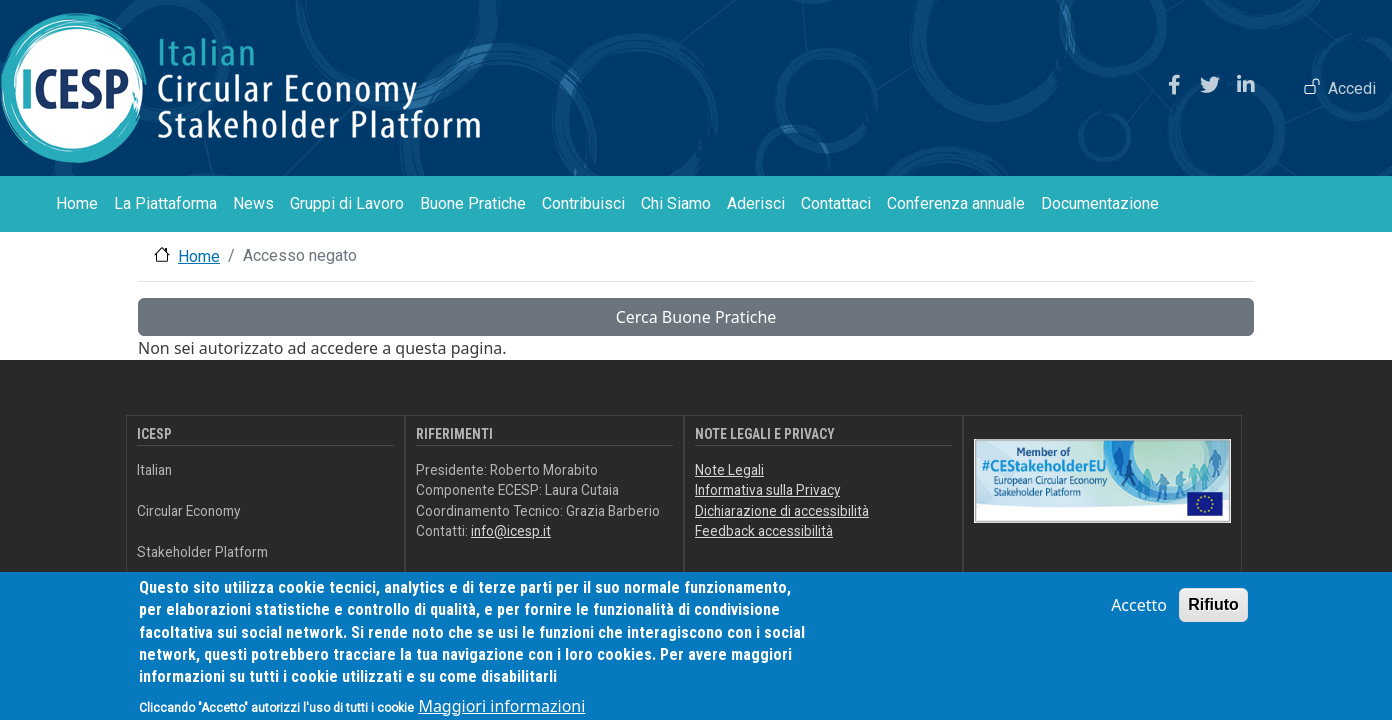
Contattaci (836, 203)
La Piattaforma (165, 203)
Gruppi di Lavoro (347, 203)
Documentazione (1100, 203)
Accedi (1352, 88)
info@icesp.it (511, 531)
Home (77, 203)
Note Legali (729, 470)
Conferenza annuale (956, 203)
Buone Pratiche (473, 203)
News (253, 203)
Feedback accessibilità (764, 531)
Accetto (1139, 615)
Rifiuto (1213, 614)
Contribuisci (583, 203)
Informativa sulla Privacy (767, 490)
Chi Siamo (676, 203)
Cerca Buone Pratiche (696, 317)
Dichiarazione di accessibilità (782, 511)
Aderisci (756, 203)
